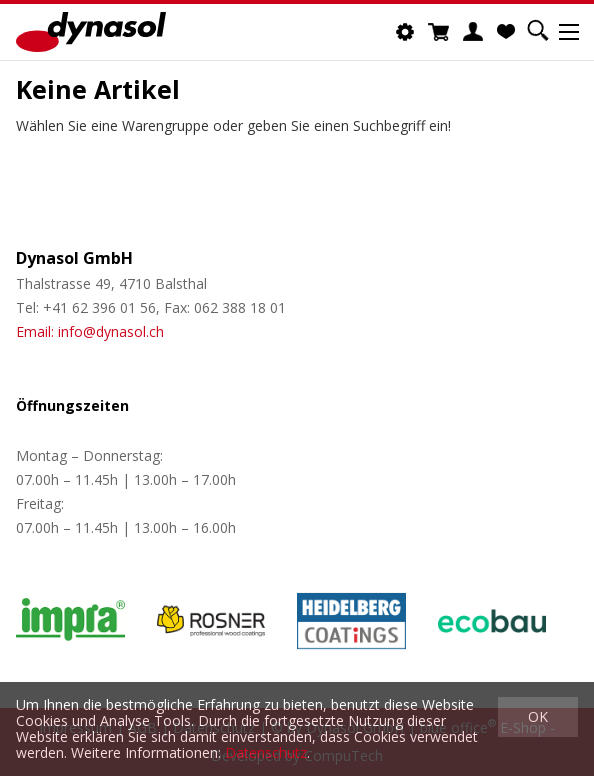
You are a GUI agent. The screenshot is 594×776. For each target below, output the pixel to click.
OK (538, 716)
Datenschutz (266, 752)
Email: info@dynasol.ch (90, 331)
